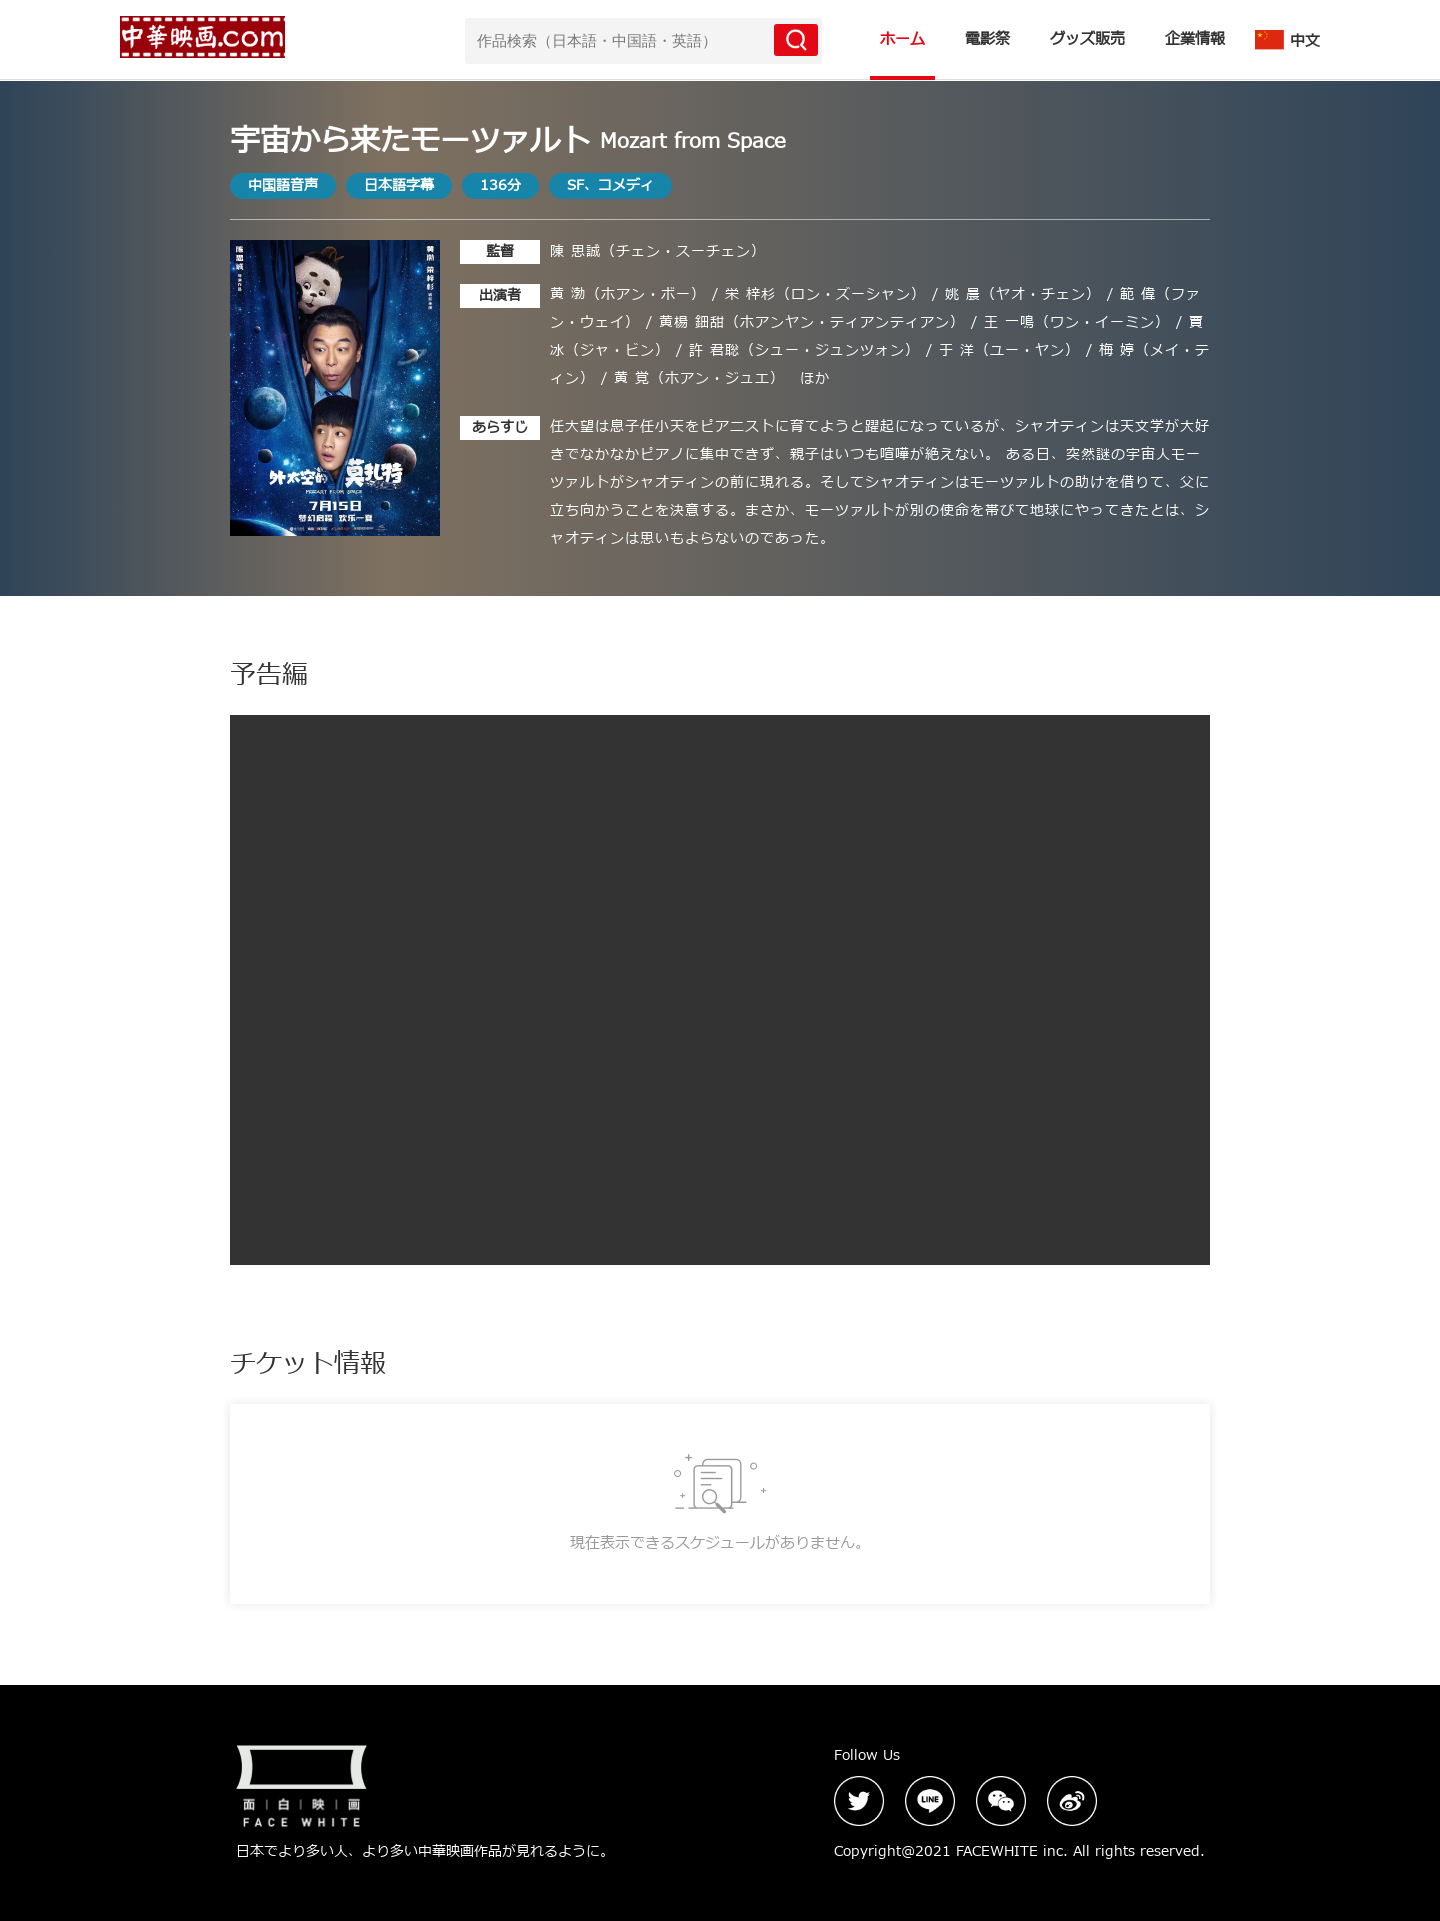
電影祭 (987, 39)
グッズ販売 (1087, 39)
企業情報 (1195, 39)
